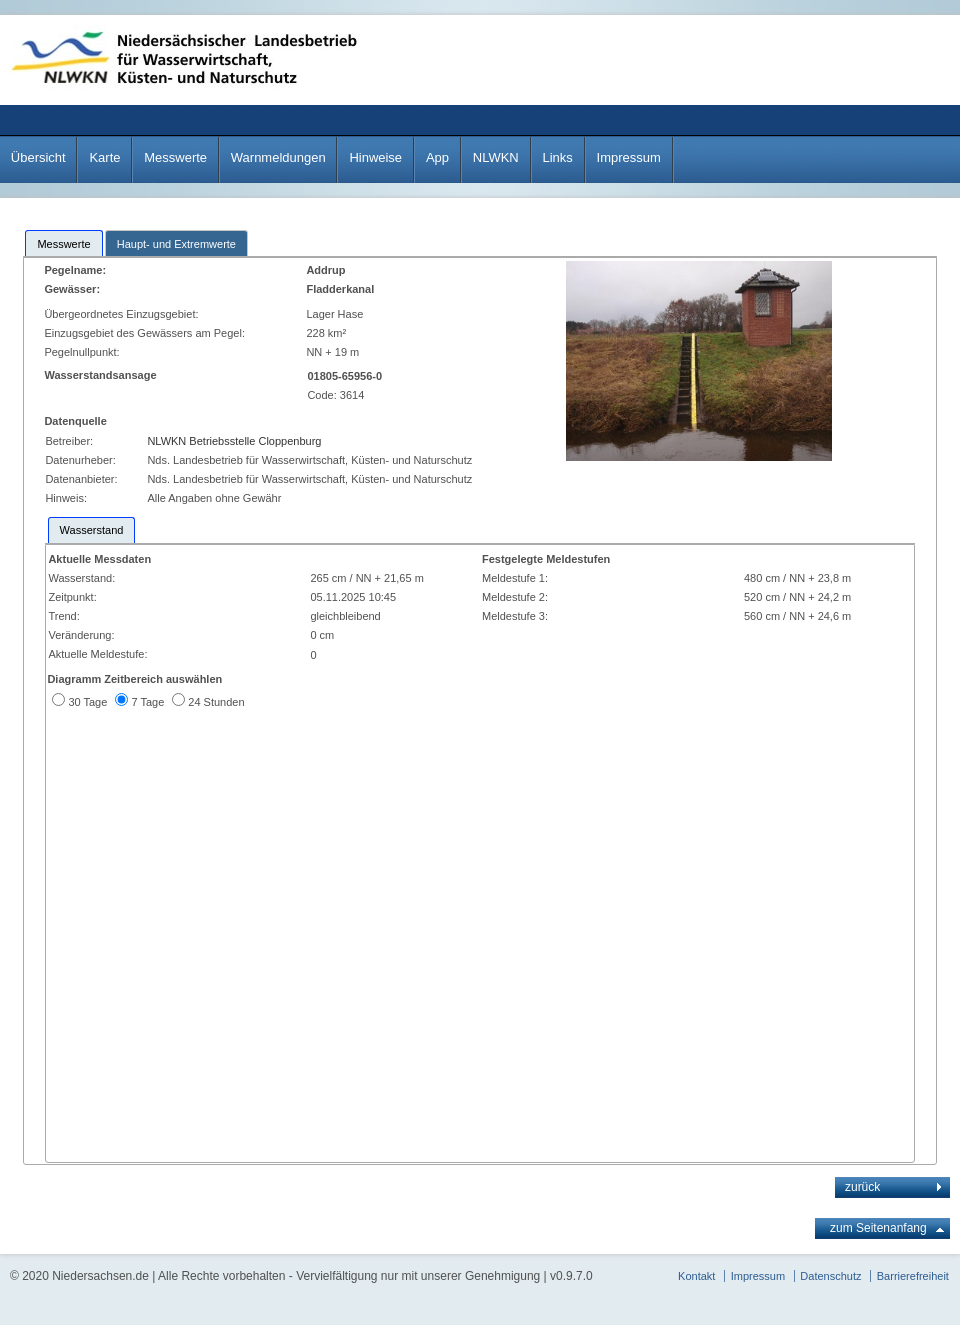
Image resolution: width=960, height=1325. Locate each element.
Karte (104, 157)
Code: (323, 395)
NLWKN (496, 157)
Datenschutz (830, 1276)
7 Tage (147, 702)
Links (557, 157)
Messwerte (175, 157)
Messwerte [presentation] (63, 244)
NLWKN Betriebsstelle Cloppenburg (234, 441)
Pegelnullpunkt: (83, 352)
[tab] (63, 243)
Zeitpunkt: (72, 597)
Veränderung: (81, 635)
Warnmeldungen (278, 157)
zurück (862, 1187)
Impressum (629, 157)
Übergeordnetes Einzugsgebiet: (122, 314)
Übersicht (38, 157)
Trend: (63, 616)
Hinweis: (66, 498)
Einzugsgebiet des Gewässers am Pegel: (147, 333)
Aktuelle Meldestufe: (97, 654)
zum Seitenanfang (878, 1228)
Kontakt (696, 1276)
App (437, 157)
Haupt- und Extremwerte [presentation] (176, 244)
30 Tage (87, 702)
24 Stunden (216, 702)
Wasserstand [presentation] (92, 530)
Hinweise (375, 157)
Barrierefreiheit (913, 1276)
